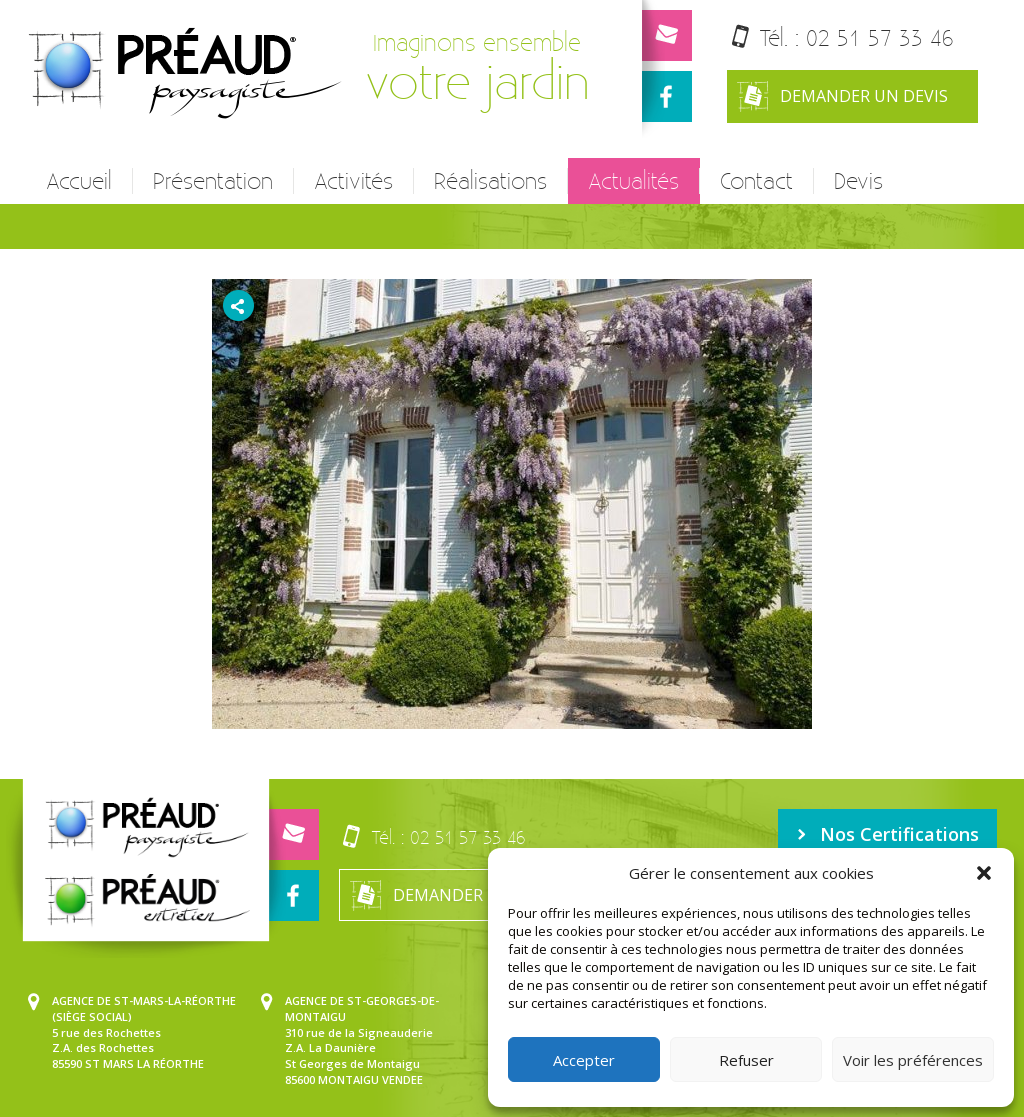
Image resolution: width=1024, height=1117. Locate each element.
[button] (984, 873)
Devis (858, 181)
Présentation (213, 181)
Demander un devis (842, 96)
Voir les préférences (913, 1060)
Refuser (746, 1060)
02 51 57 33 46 (880, 37)
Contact (756, 181)
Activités (353, 181)
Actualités (633, 181)
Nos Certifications (887, 834)
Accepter (584, 1060)
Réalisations (490, 181)
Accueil (79, 181)
